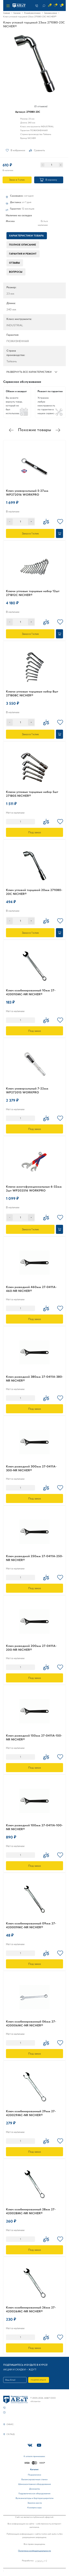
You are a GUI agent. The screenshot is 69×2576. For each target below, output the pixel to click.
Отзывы (14, 262)
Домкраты (34, 2488)
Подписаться (38, 2380)
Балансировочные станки (34, 2479)
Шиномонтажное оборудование (34, 2484)
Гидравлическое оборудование (34, 2493)
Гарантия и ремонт (22, 253)
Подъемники (34, 2474)
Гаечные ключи (50, 13)
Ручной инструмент (32, 13)
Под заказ (34, 832)
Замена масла (34, 2502)
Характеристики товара (26, 235)
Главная (6, 13)
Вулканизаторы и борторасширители (35, 2498)
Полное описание (22, 244)
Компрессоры (34, 2507)
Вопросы (15, 271)
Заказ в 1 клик (17, 179)
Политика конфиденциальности (34, 2550)
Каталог (17, 13)
